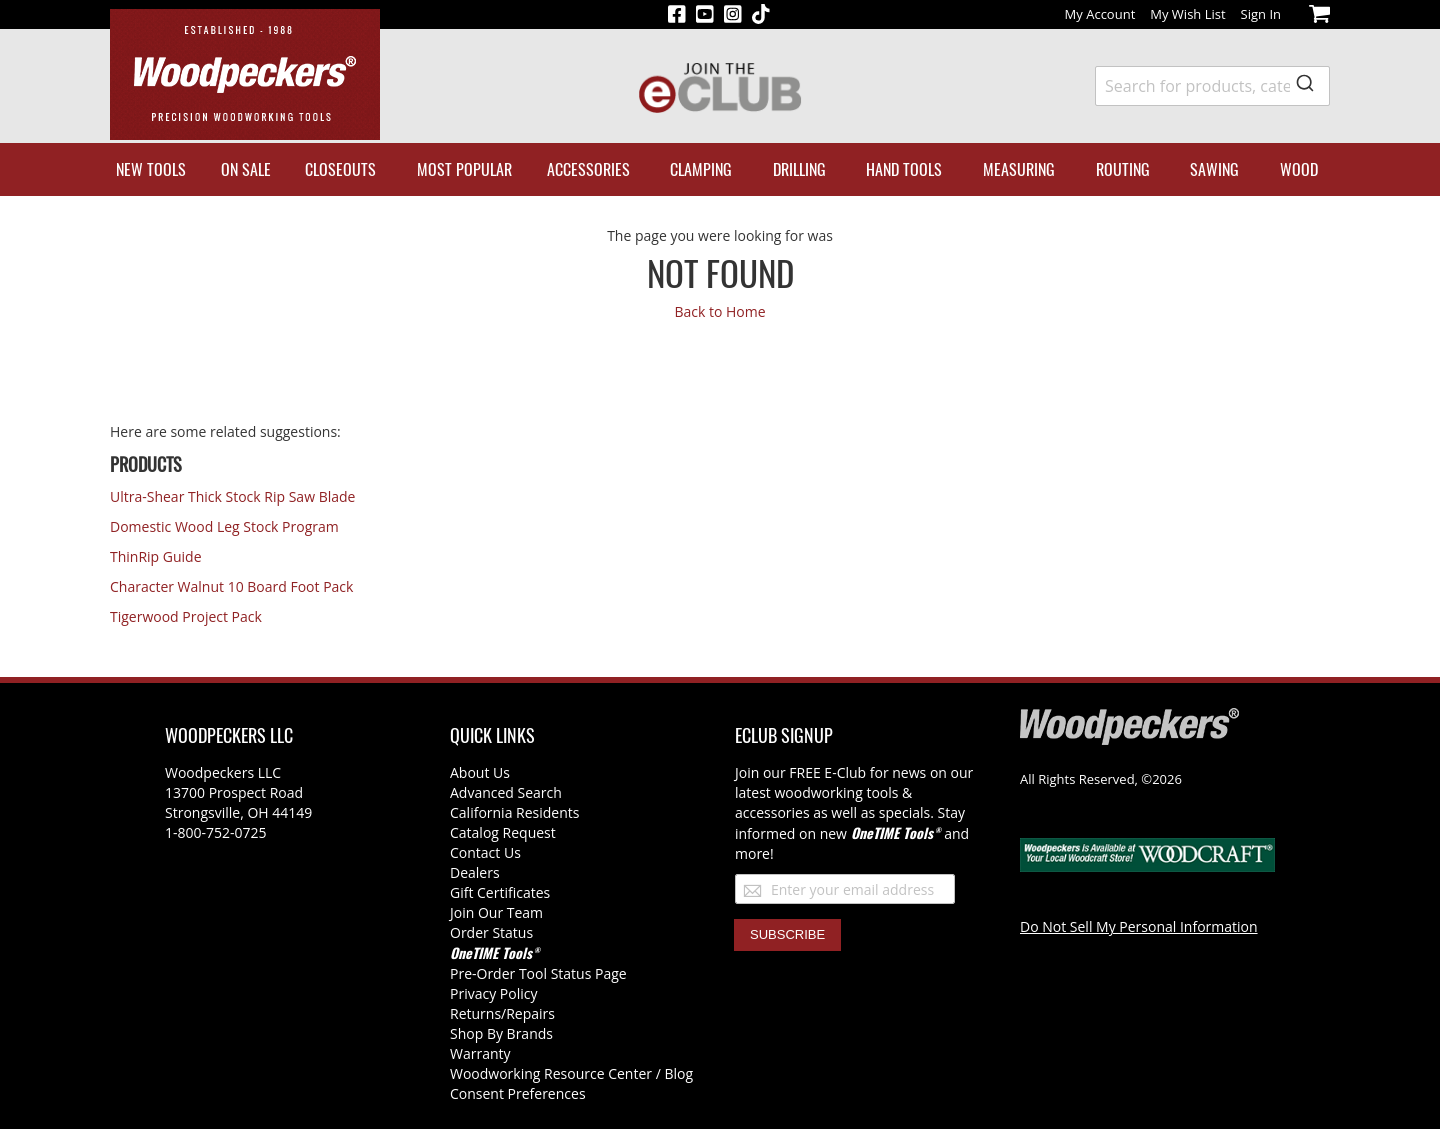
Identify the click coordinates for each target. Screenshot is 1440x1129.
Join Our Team (496, 912)
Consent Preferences (518, 1093)
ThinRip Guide (156, 556)
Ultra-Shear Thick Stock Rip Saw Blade (232, 496)
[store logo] (245, 74)
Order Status (491, 932)
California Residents (514, 812)
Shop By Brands (501, 1033)
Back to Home (719, 311)
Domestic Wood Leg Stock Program (224, 526)
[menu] (720, 169)
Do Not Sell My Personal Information (1139, 926)
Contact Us (485, 852)
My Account (1100, 14)
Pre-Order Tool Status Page (538, 973)
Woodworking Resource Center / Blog (571, 1073)
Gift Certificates (500, 892)
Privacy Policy (493, 993)
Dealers (475, 872)
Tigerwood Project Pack (186, 616)
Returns (475, 1013)
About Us (480, 772)
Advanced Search (506, 792)
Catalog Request (503, 832)
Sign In (1261, 14)
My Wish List (1187, 14)
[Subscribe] (787, 935)
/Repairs (528, 1013)
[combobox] (1212, 86)
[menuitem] (151, 169)
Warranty (480, 1053)
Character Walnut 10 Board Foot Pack (231, 586)
